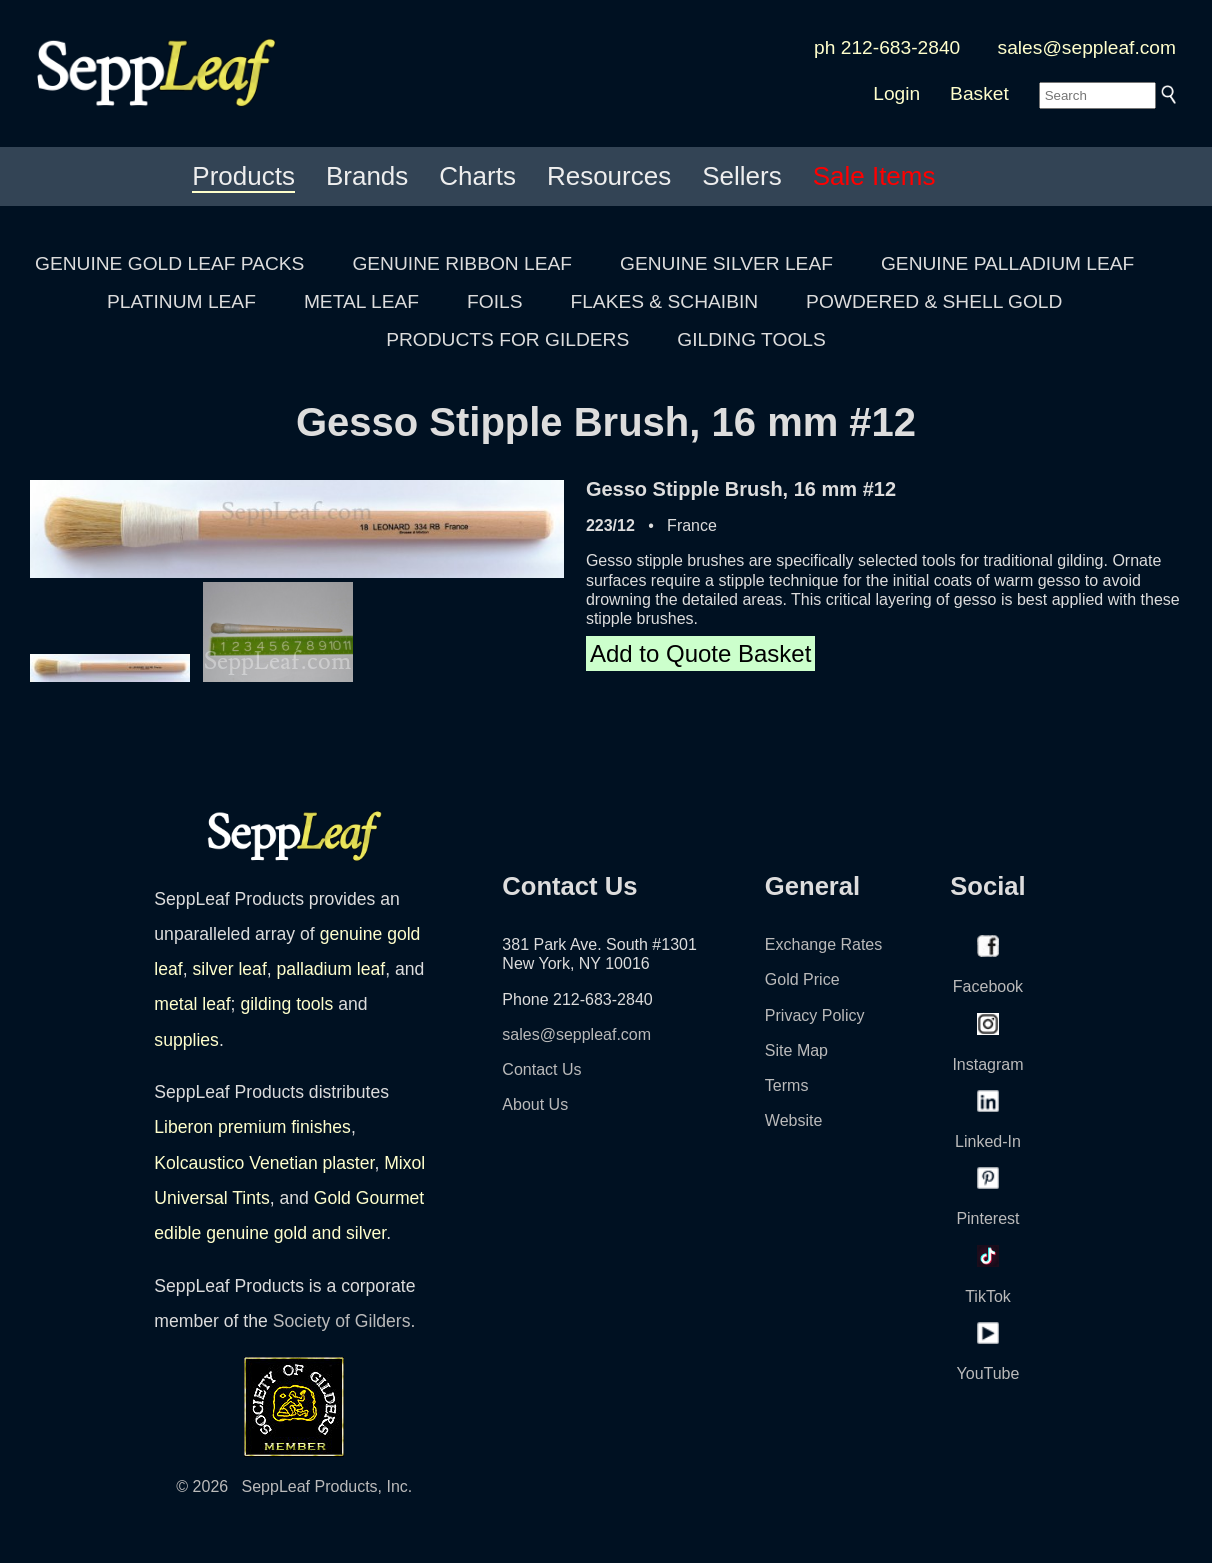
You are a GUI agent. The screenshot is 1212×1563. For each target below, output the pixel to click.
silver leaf (229, 969)
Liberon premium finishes (252, 1127)
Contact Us (541, 1069)
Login (896, 93)
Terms (787, 1085)
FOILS (494, 301)
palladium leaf (331, 969)
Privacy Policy (815, 1015)
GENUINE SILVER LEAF (726, 263)
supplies (186, 1040)
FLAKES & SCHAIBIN (664, 301)
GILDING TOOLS (751, 339)
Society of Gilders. (344, 1321)
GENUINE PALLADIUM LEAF (1007, 263)
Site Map (796, 1050)
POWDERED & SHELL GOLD (934, 301)
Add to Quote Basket (700, 653)
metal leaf (192, 1004)
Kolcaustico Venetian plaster (264, 1163)
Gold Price (802, 979)
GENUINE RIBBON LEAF (462, 263)
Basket (979, 93)
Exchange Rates (823, 944)
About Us (535, 1104)
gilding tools (286, 1004)
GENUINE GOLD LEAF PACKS (169, 263)
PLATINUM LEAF (181, 301)
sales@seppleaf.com (1087, 47)
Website (794, 1120)
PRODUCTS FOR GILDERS (507, 339)
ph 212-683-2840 (887, 47)
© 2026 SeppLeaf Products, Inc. (294, 1486)
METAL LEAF (361, 301)
